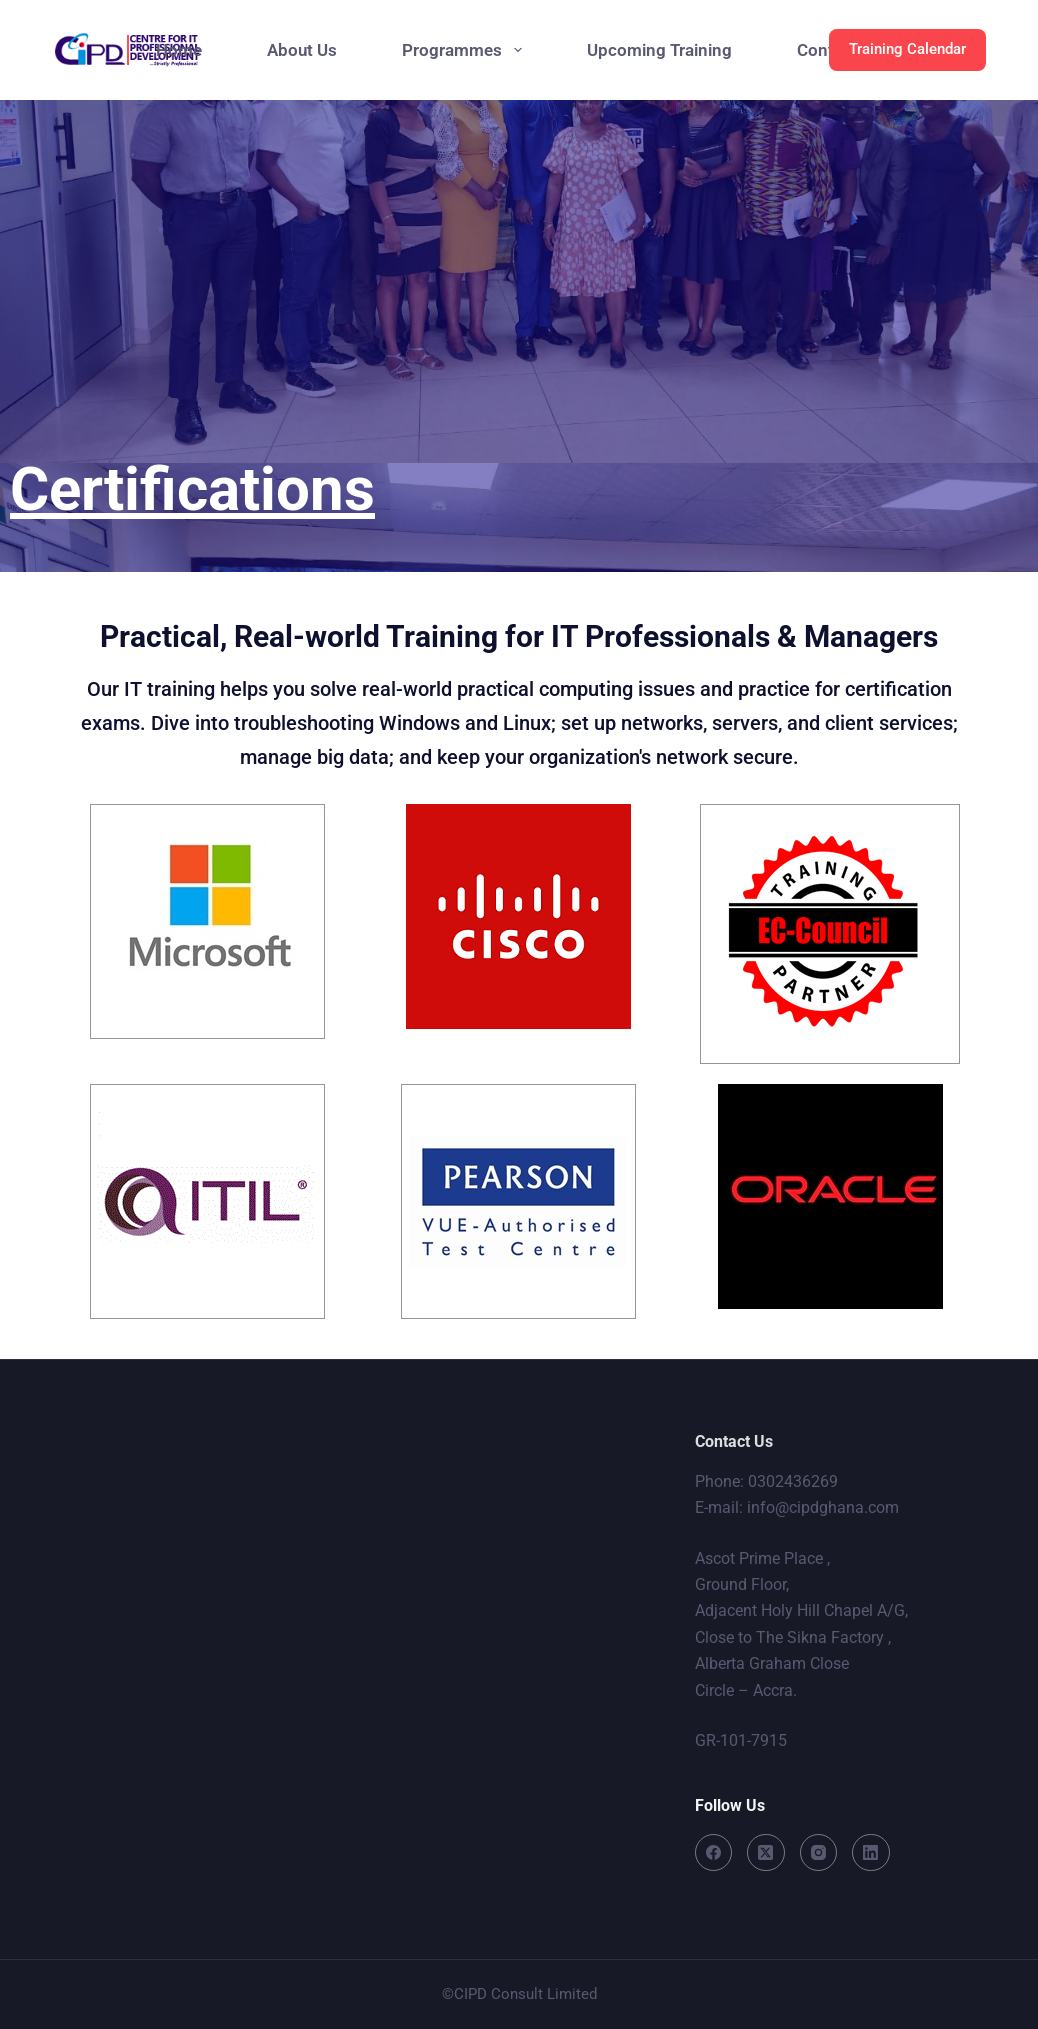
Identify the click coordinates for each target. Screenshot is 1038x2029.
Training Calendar (907, 49)
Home (179, 50)
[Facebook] (714, 1853)
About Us (302, 50)
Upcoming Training (659, 50)
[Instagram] (819, 1853)
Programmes (465, 50)
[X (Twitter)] (766, 1853)
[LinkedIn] (871, 1853)
